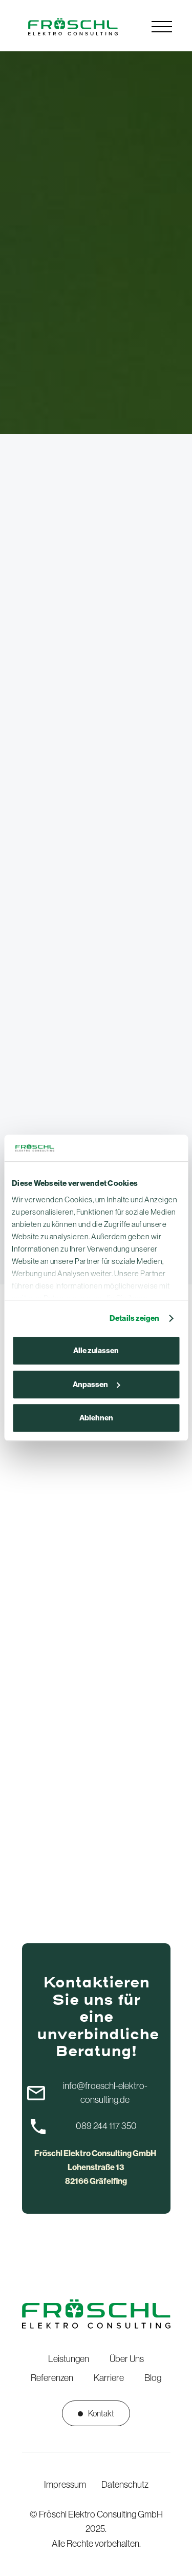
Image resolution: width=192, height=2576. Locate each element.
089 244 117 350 (106, 2126)
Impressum (65, 2485)
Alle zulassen (96, 1351)
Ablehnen (96, 1418)
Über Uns (127, 2359)
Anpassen (96, 1384)
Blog (152, 2378)
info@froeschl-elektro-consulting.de (105, 2093)
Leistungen (68, 2359)
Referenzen (52, 2378)
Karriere (109, 2378)
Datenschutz (124, 2485)
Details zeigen (134, 1318)
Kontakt (96, 2413)
